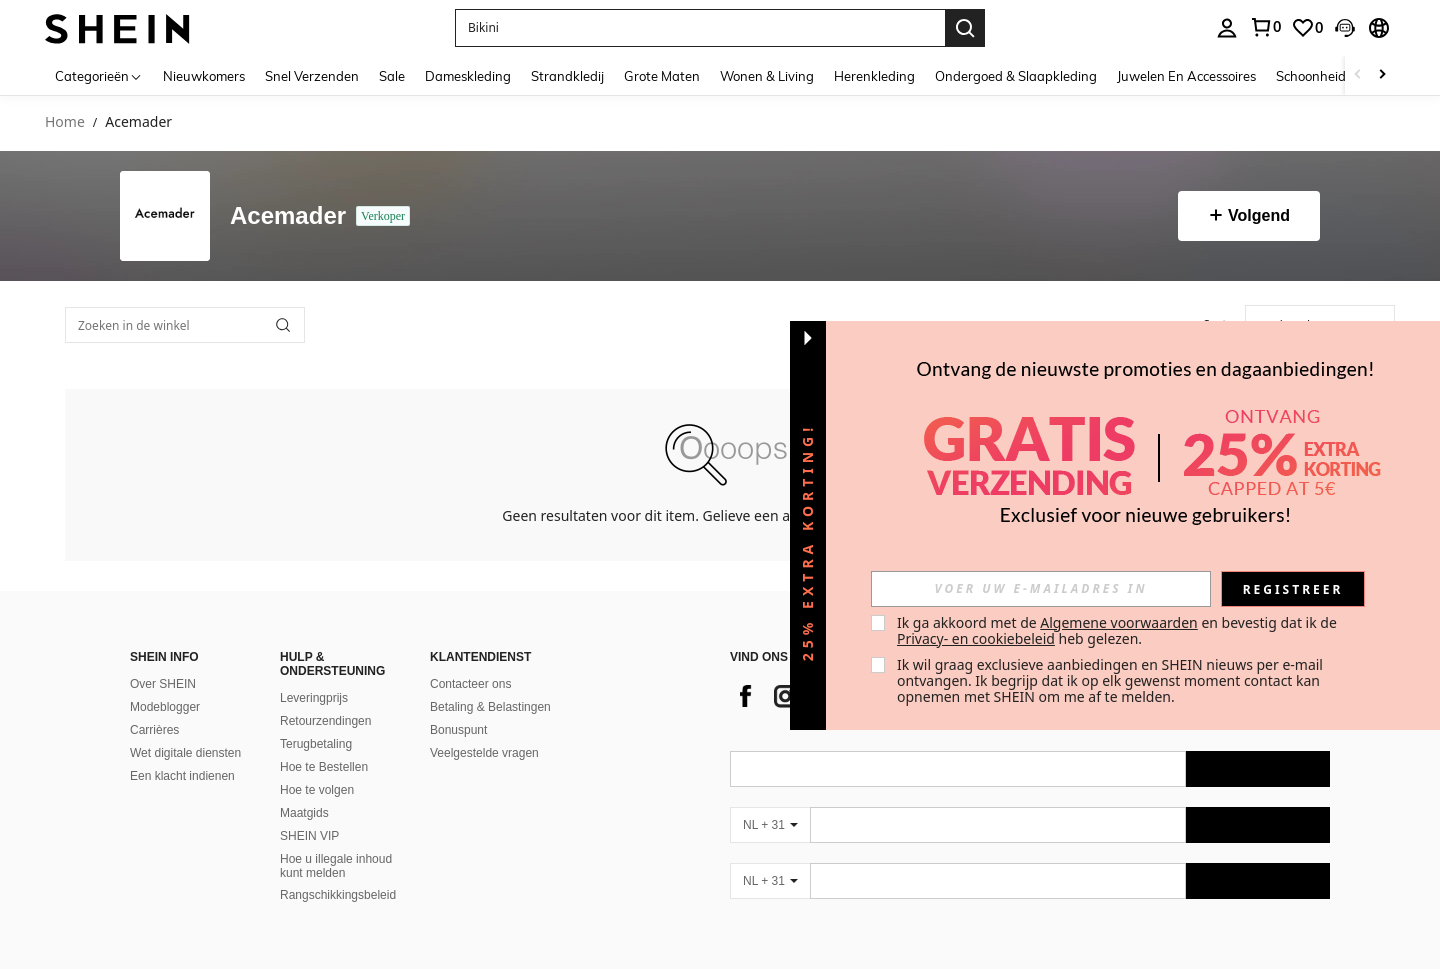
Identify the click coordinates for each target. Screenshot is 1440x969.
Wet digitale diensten (185, 753)
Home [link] (65, 122)
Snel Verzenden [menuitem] (312, 76)
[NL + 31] (770, 825)
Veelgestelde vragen (484, 753)
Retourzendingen (325, 721)
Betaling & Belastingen (490, 707)
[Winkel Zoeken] (283, 325)
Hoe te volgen (317, 790)
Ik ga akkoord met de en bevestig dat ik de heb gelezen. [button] (1118, 630)
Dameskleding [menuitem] (468, 76)
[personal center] (1227, 28)
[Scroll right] (1382, 75)
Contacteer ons (470, 684)
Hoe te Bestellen (324, 767)
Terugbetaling (316, 744)
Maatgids (304, 813)
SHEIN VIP (309, 836)
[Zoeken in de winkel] (185, 325)
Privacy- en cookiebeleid (976, 638)
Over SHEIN (163, 684)
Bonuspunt (458, 730)
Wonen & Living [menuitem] (767, 76)
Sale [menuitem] (392, 76)
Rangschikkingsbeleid (338, 895)
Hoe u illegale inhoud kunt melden (336, 866)
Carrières (154, 730)
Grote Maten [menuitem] (662, 76)
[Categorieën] (99, 75)
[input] (1041, 589)
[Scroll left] (1358, 75)
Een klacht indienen (182, 776)
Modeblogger (165, 707)
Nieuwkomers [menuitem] (204, 76)
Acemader (288, 216)
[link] (1265, 27)
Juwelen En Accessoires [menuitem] (1186, 76)
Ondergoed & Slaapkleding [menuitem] (1016, 76)
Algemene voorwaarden (1118, 622)
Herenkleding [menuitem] (874, 76)
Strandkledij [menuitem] (567, 76)
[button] (700, 28)
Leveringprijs (314, 698)
